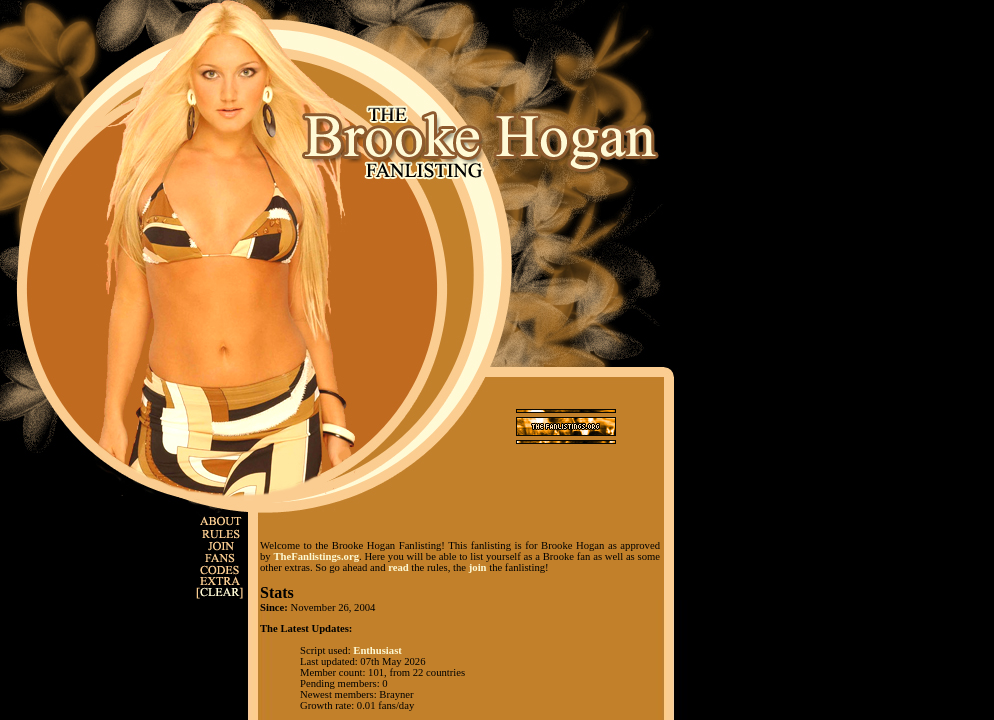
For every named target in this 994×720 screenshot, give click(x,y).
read (398, 567)
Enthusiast (377, 650)
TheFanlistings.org (316, 556)
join (478, 567)
